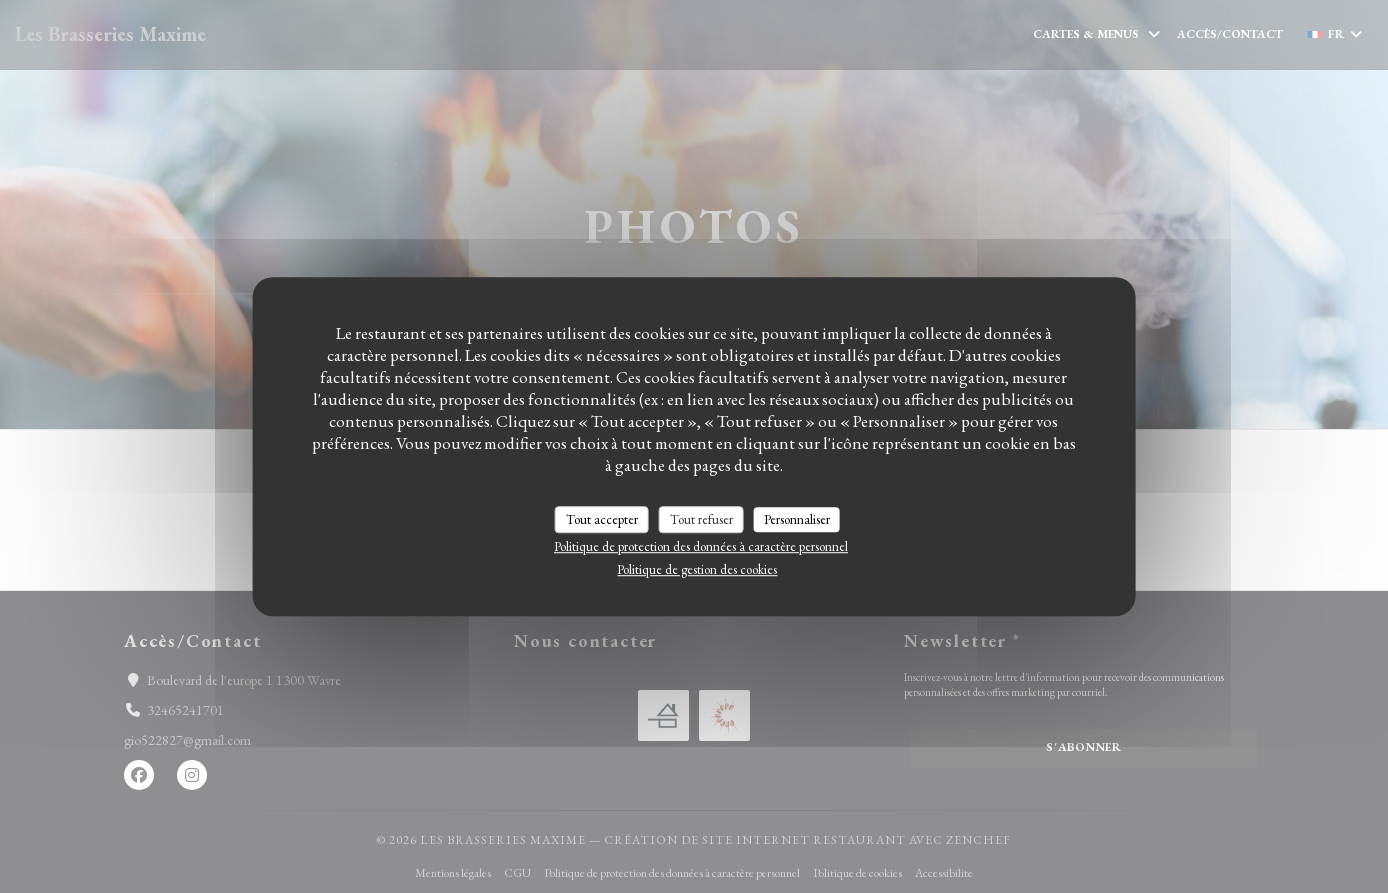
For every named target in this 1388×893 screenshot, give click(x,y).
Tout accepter (602, 519)
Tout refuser (701, 519)
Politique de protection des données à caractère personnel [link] (701, 546)
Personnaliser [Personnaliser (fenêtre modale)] (797, 519)
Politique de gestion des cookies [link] (697, 569)
